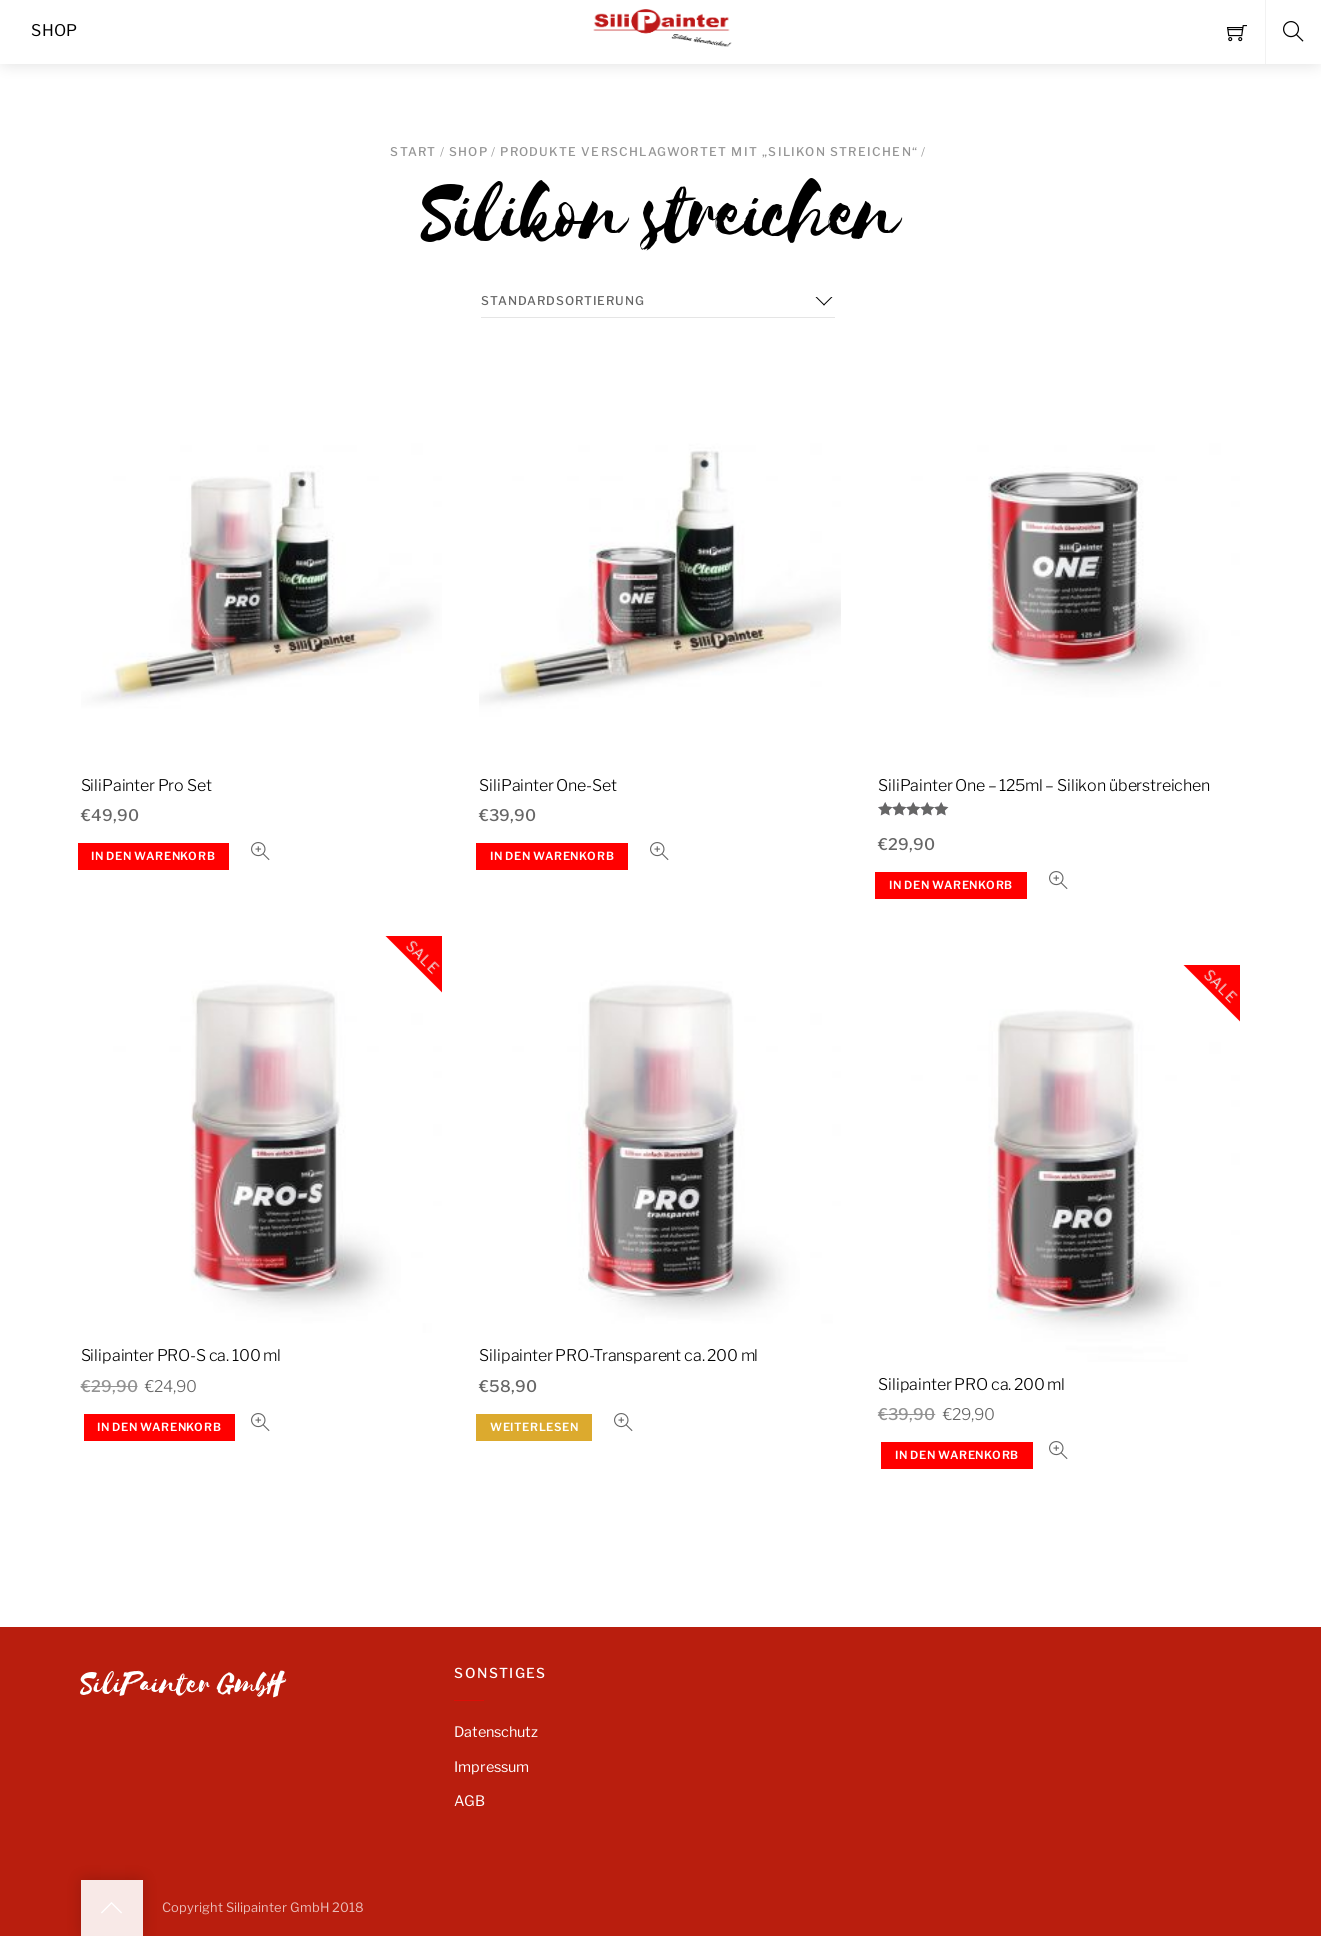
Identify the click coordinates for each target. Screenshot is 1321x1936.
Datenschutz (496, 1732)
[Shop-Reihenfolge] (658, 301)
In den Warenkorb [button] (153, 856)
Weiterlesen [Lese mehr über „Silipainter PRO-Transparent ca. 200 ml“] (534, 1427)
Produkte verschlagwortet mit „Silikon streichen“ (709, 151)
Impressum (491, 1767)
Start (413, 151)
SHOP (468, 151)
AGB (469, 1801)
